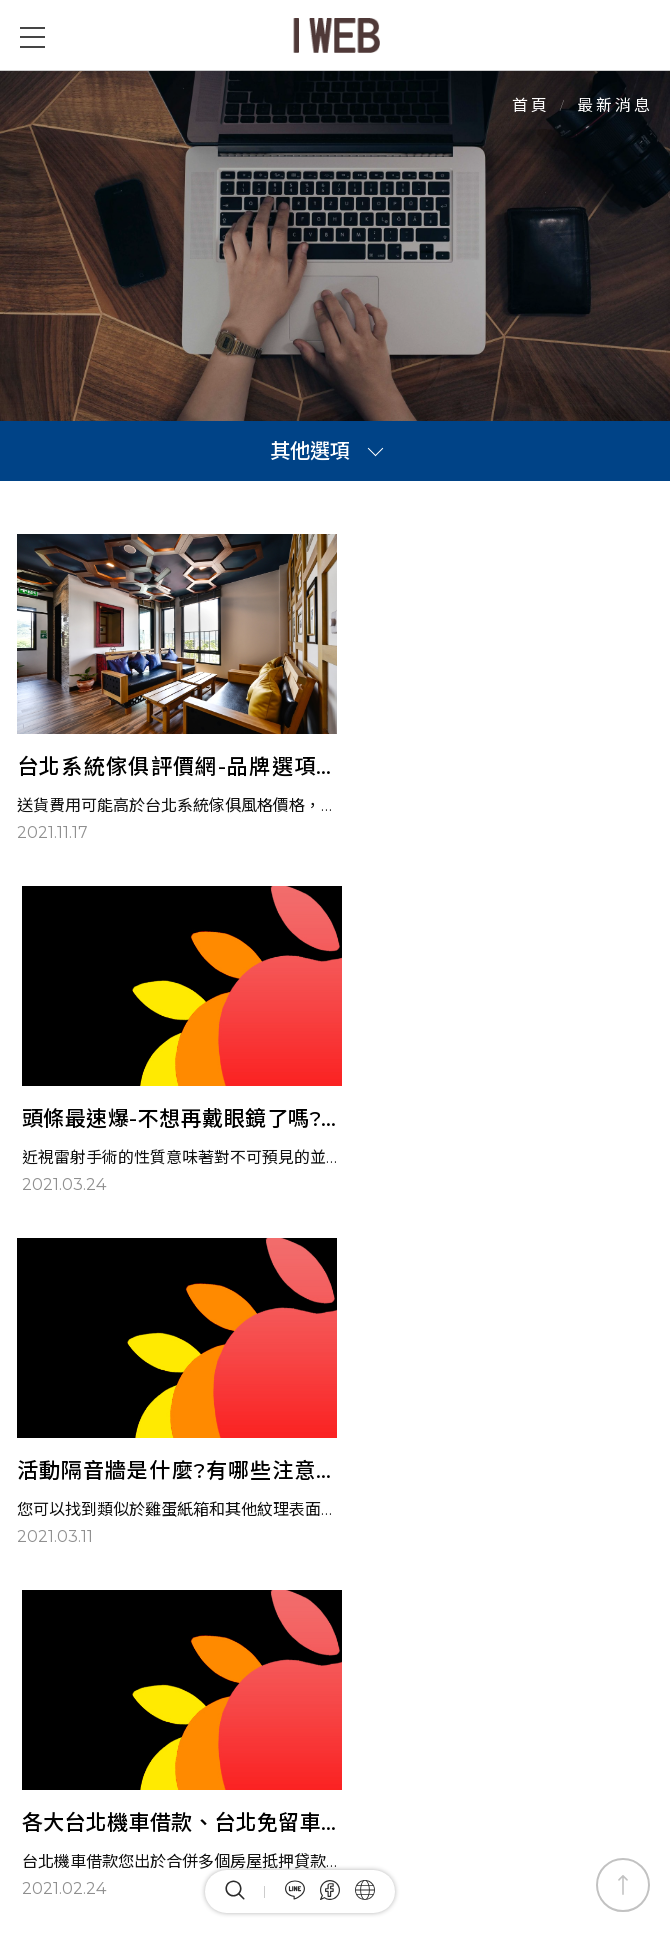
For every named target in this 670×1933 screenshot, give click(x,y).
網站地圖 (487, 1665)
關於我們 (403, 1665)
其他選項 (310, 451)
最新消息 (235, 1665)
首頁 (531, 105)
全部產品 (319, 1665)
